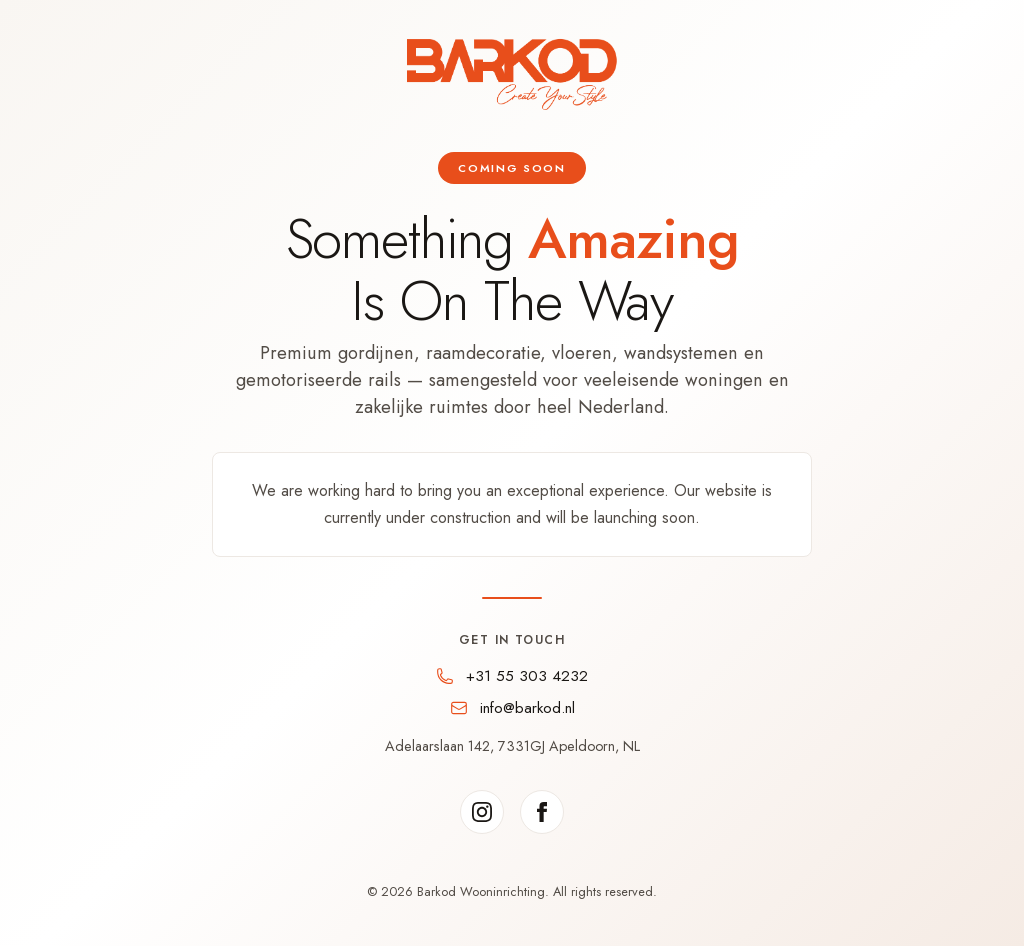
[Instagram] (482, 812)
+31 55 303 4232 (527, 676)
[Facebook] (542, 812)
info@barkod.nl (527, 708)
